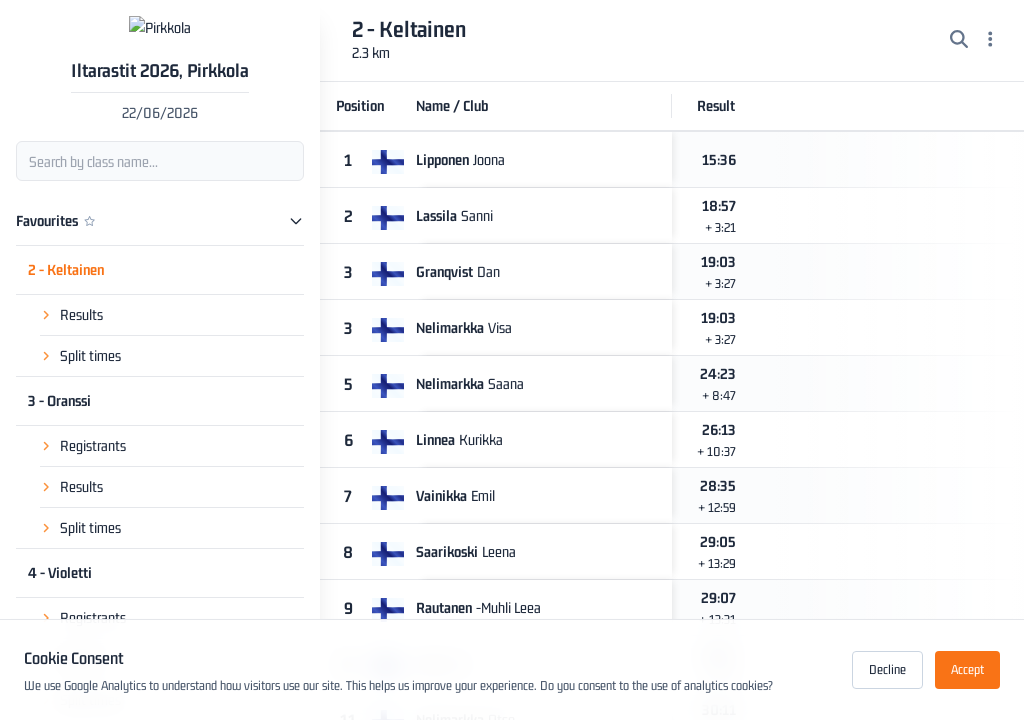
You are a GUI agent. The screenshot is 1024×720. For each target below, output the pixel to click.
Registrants (93, 430)
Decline (887, 669)
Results (81, 299)
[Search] (959, 41)
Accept (967, 669)
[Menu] (990, 41)
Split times (90, 340)
